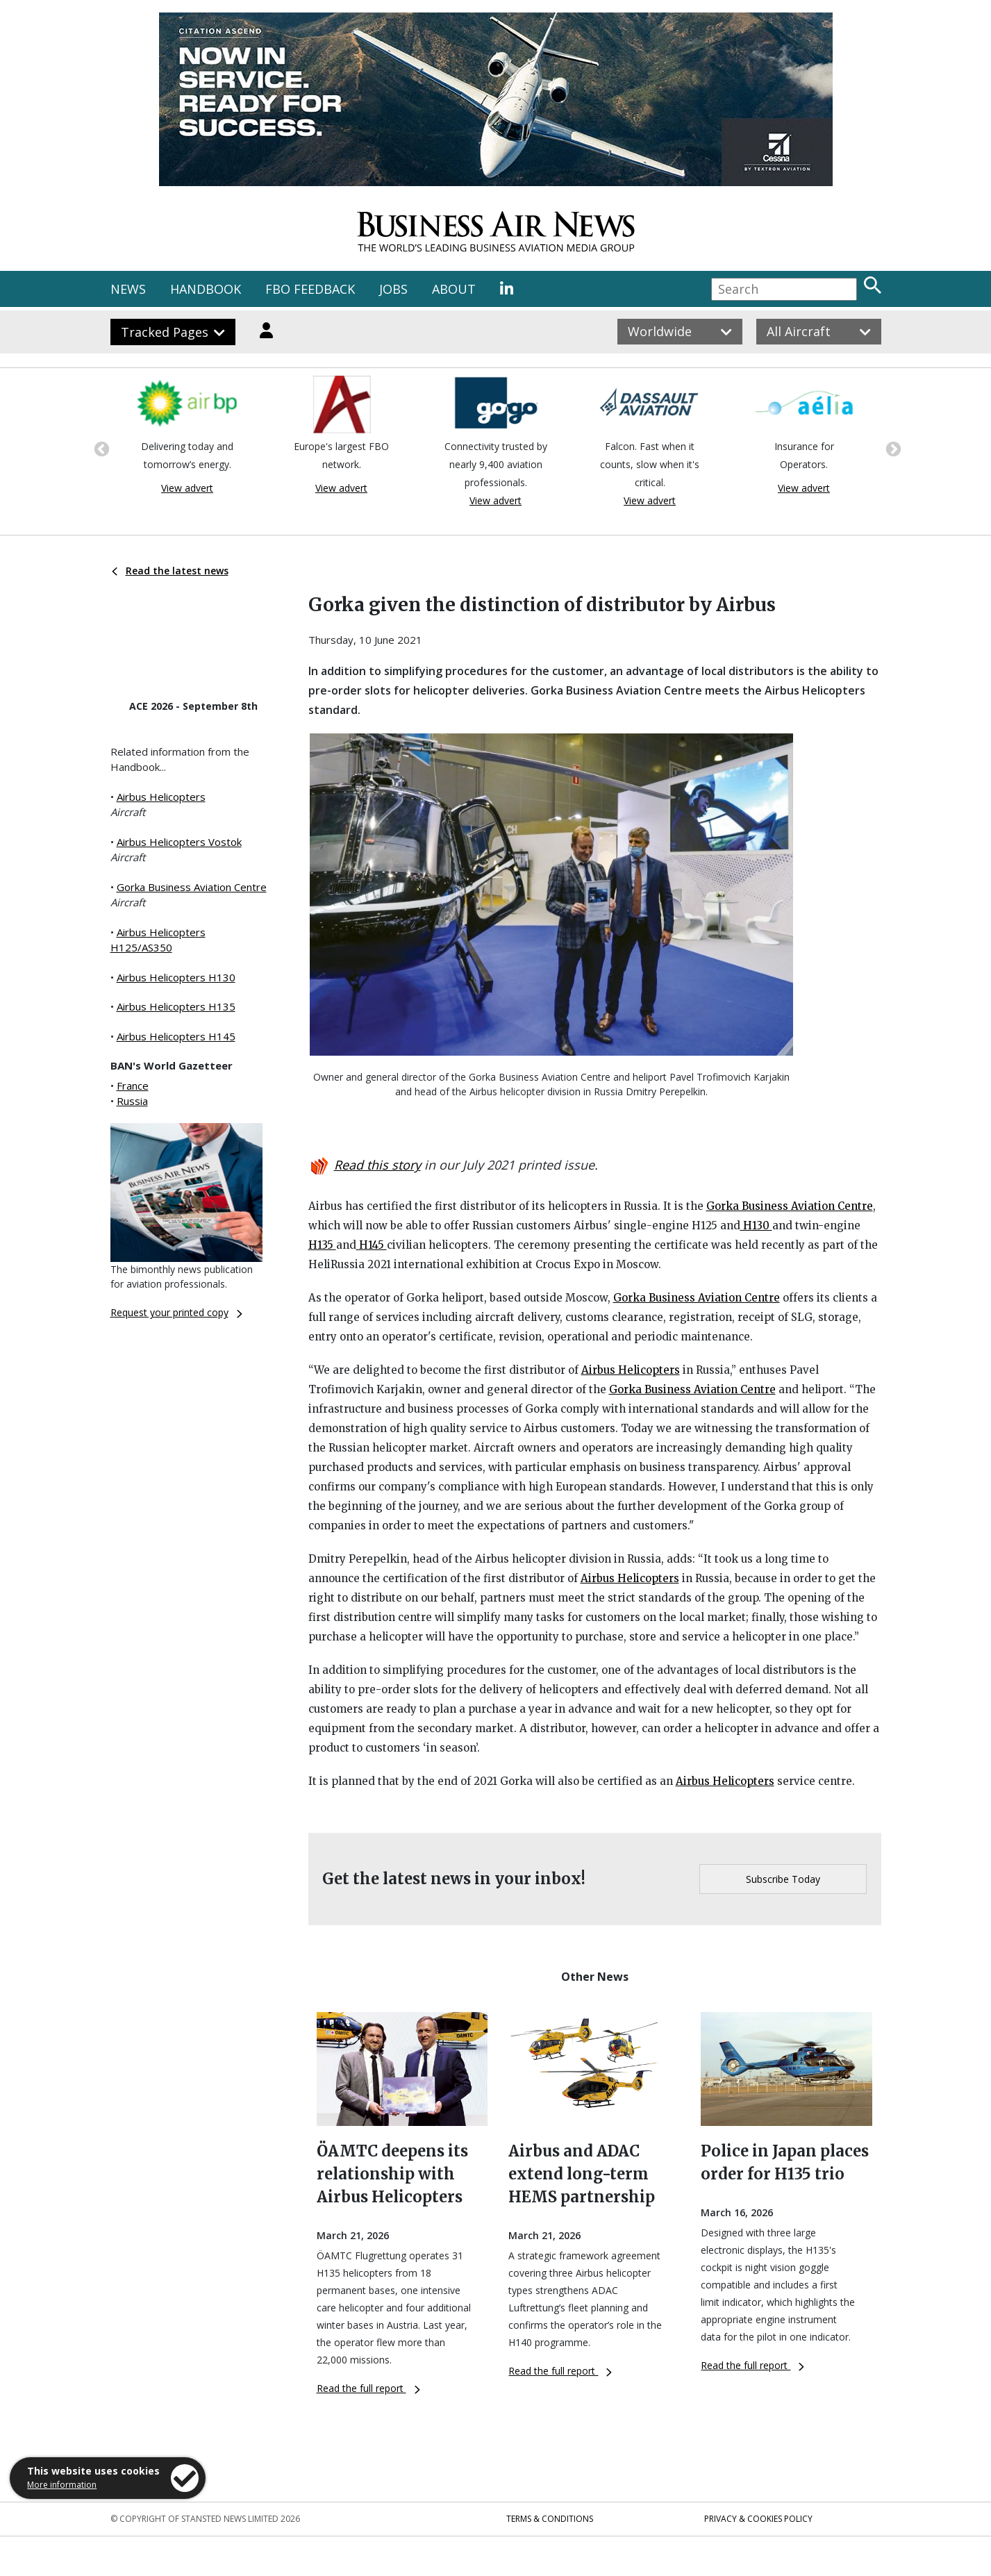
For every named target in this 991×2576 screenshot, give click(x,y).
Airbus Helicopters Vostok (179, 842)
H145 (371, 1245)
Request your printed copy (176, 1312)
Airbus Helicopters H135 (176, 1006)
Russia (132, 1101)
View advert (187, 488)
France (133, 1085)
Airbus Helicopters (161, 797)
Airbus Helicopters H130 (176, 977)
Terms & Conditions (549, 2519)
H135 (322, 1245)
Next (892, 448)
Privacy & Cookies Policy (758, 2519)
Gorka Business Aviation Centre (192, 887)
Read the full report (368, 2388)
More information (62, 2485)
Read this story (377, 1164)
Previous (100, 448)
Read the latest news (170, 570)
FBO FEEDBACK (310, 289)
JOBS (393, 289)
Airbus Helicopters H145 (176, 1036)
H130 (756, 1225)
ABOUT (454, 289)
